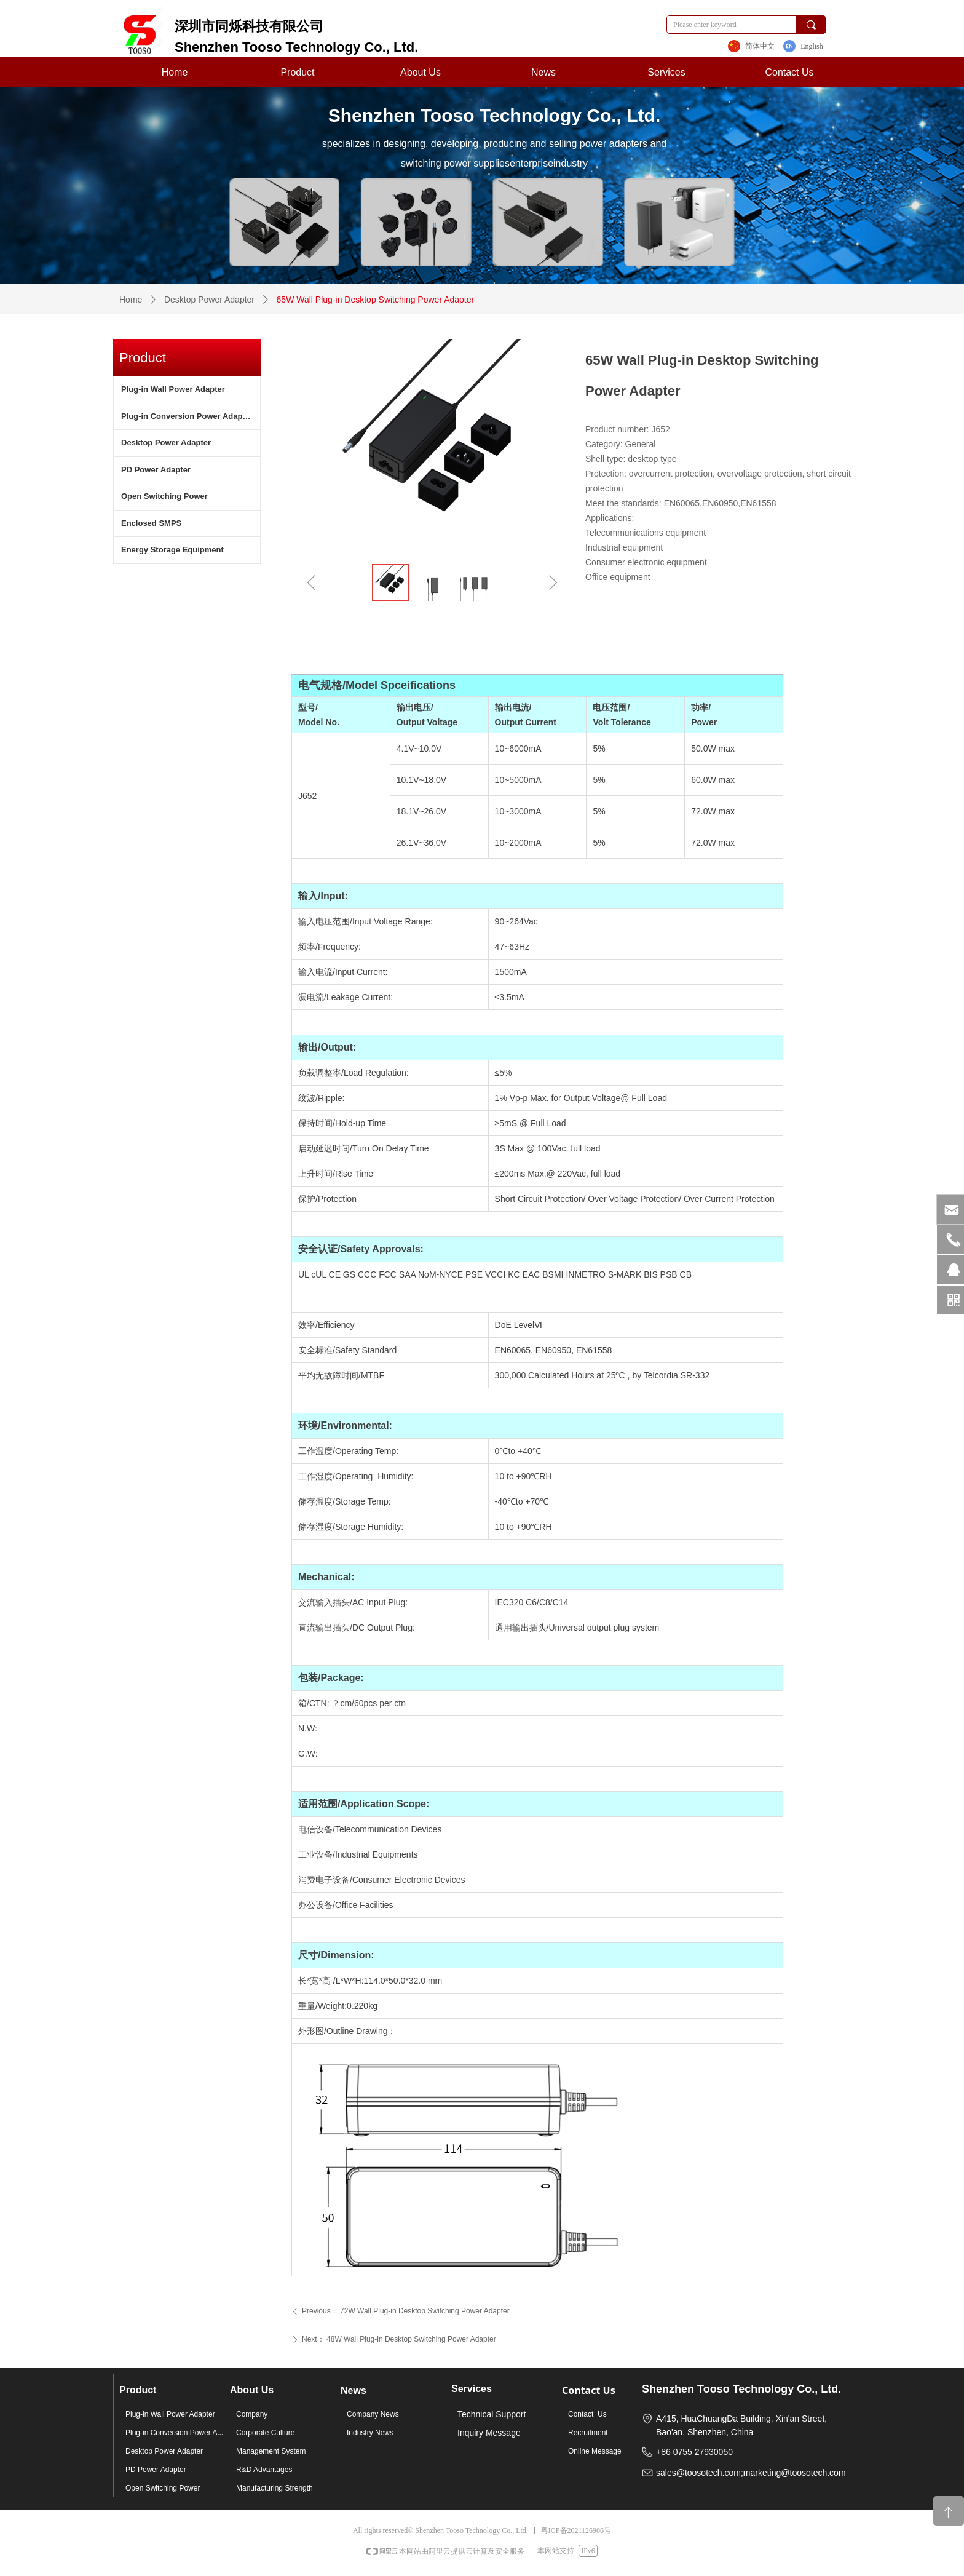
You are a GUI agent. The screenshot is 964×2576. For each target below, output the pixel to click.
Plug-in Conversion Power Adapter (187, 416)
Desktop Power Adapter (209, 299)
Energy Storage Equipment (172, 549)
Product (297, 72)
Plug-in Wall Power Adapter (173, 389)
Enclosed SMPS (151, 523)
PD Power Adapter (156, 469)
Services (666, 72)
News (543, 72)
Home (175, 72)
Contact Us (789, 72)
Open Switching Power (164, 496)
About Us (420, 72)
